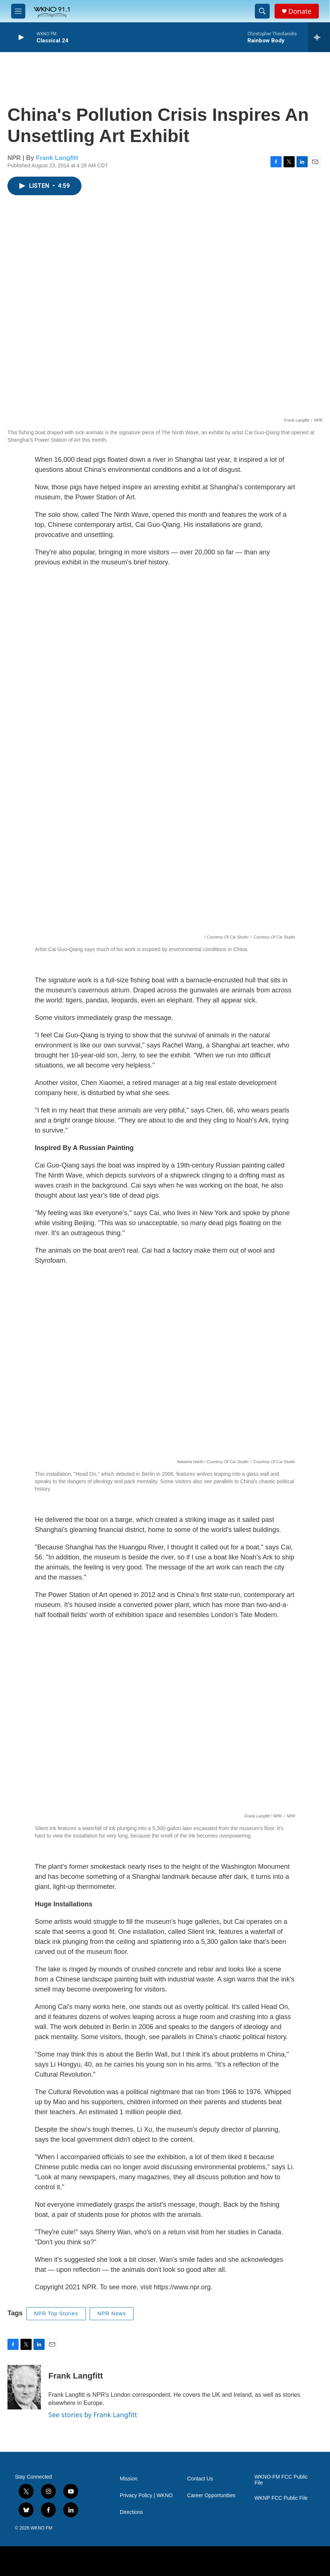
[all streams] (319, 37)
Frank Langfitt (57, 157)
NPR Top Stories (56, 2313)
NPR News (111, 2313)
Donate (299, 11)
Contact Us (200, 2479)
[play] (20, 37)
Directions (131, 2512)
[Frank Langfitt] (24, 2387)
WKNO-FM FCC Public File (281, 2480)
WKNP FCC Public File (281, 2498)
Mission (128, 2479)
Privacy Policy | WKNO (146, 2495)
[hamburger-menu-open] (18, 11)
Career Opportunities (211, 2495)
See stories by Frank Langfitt (92, 2414)
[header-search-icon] (262, 11)
